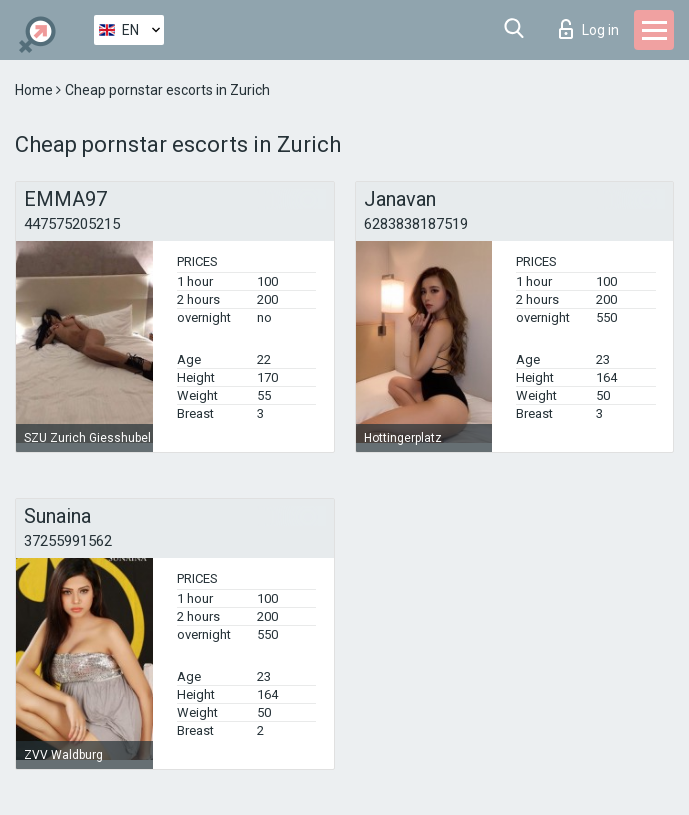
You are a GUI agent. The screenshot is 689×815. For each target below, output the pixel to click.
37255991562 (68, 541)
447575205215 (72, 224)
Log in (589, 29)
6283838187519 (416, 224)
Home (35, 90)
